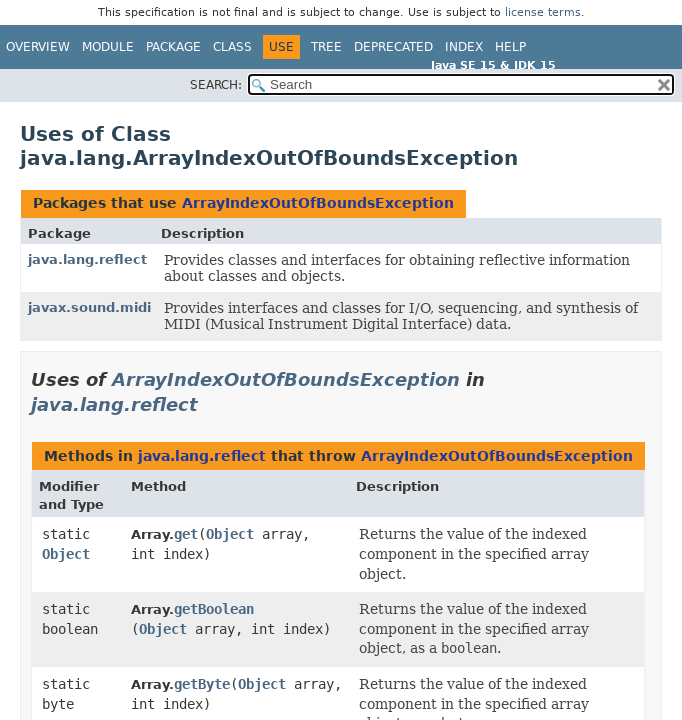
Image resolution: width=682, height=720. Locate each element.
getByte (202, 684)
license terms (543, 12)
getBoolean (214, 609)
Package (173, 47)
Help (510, 47)
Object (66, 554)
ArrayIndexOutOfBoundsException (318, 203)
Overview (38, 47)
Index (464, 47)
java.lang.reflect (87, 259)
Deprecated (393, 47)
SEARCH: (216, 85)
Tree (326, 47)
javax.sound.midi (89, 307)
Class (232, 47)
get (186, 534)
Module (108, 47)
